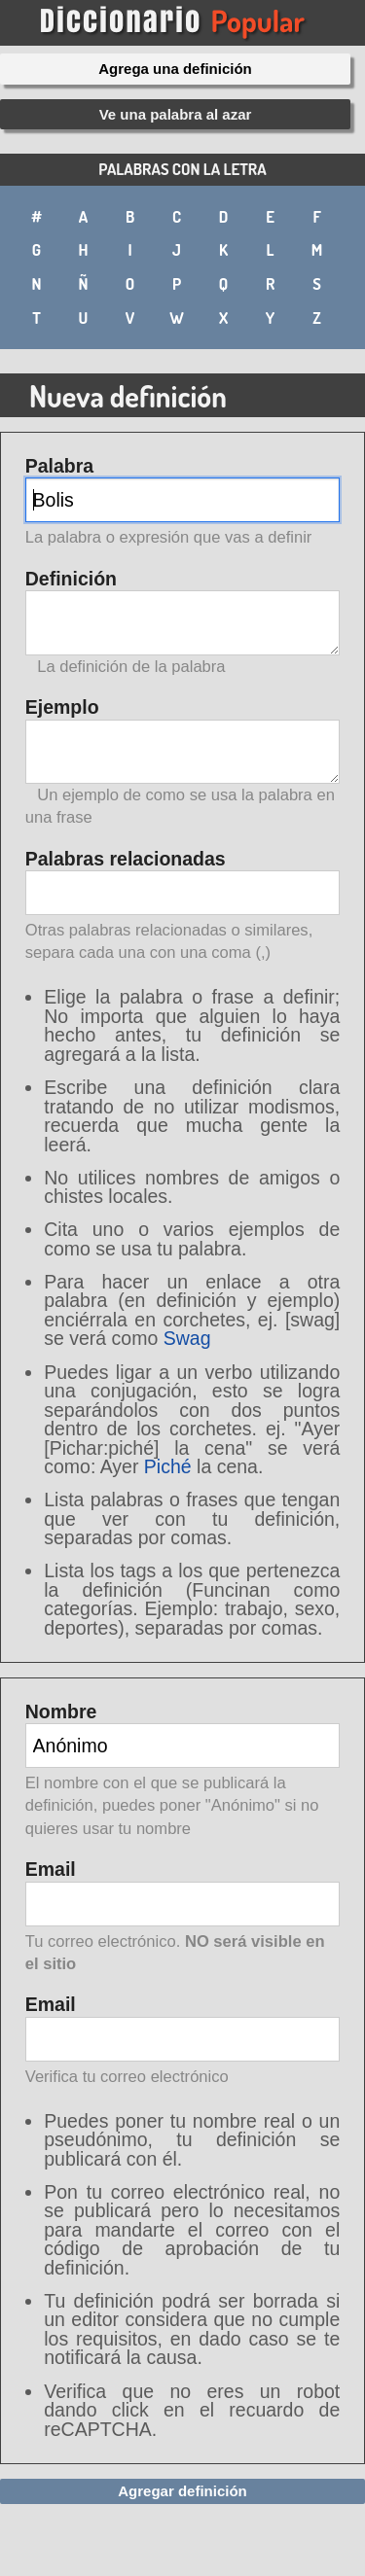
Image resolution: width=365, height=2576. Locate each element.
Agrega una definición (175, 68)
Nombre (183, 1771)
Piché (168, 1466)
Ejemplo (183, 762)
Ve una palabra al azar (175, 114)
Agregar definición (182, 2491)
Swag (187, 1338)
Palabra (183, 503)
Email (183, 1917)
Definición (183, 623)
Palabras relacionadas (183, 907)
